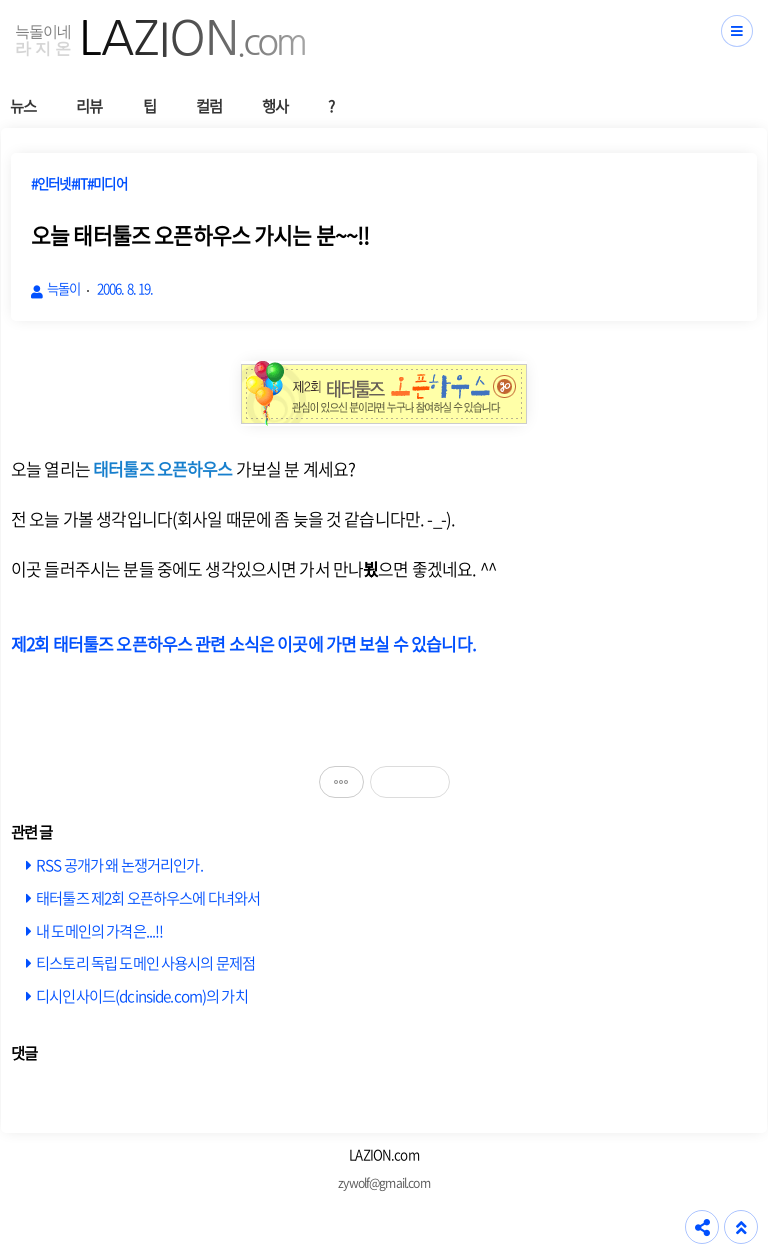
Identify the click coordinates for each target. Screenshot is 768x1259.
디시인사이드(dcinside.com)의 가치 (142, 995)
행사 (275, 105)
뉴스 (23, 105)
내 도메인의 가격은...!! (99, 930)
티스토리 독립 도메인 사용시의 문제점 (145, 962)
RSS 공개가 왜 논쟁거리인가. (119, 864)
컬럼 (209, 105)
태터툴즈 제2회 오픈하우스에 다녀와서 (148, 897)
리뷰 (89, 105)
